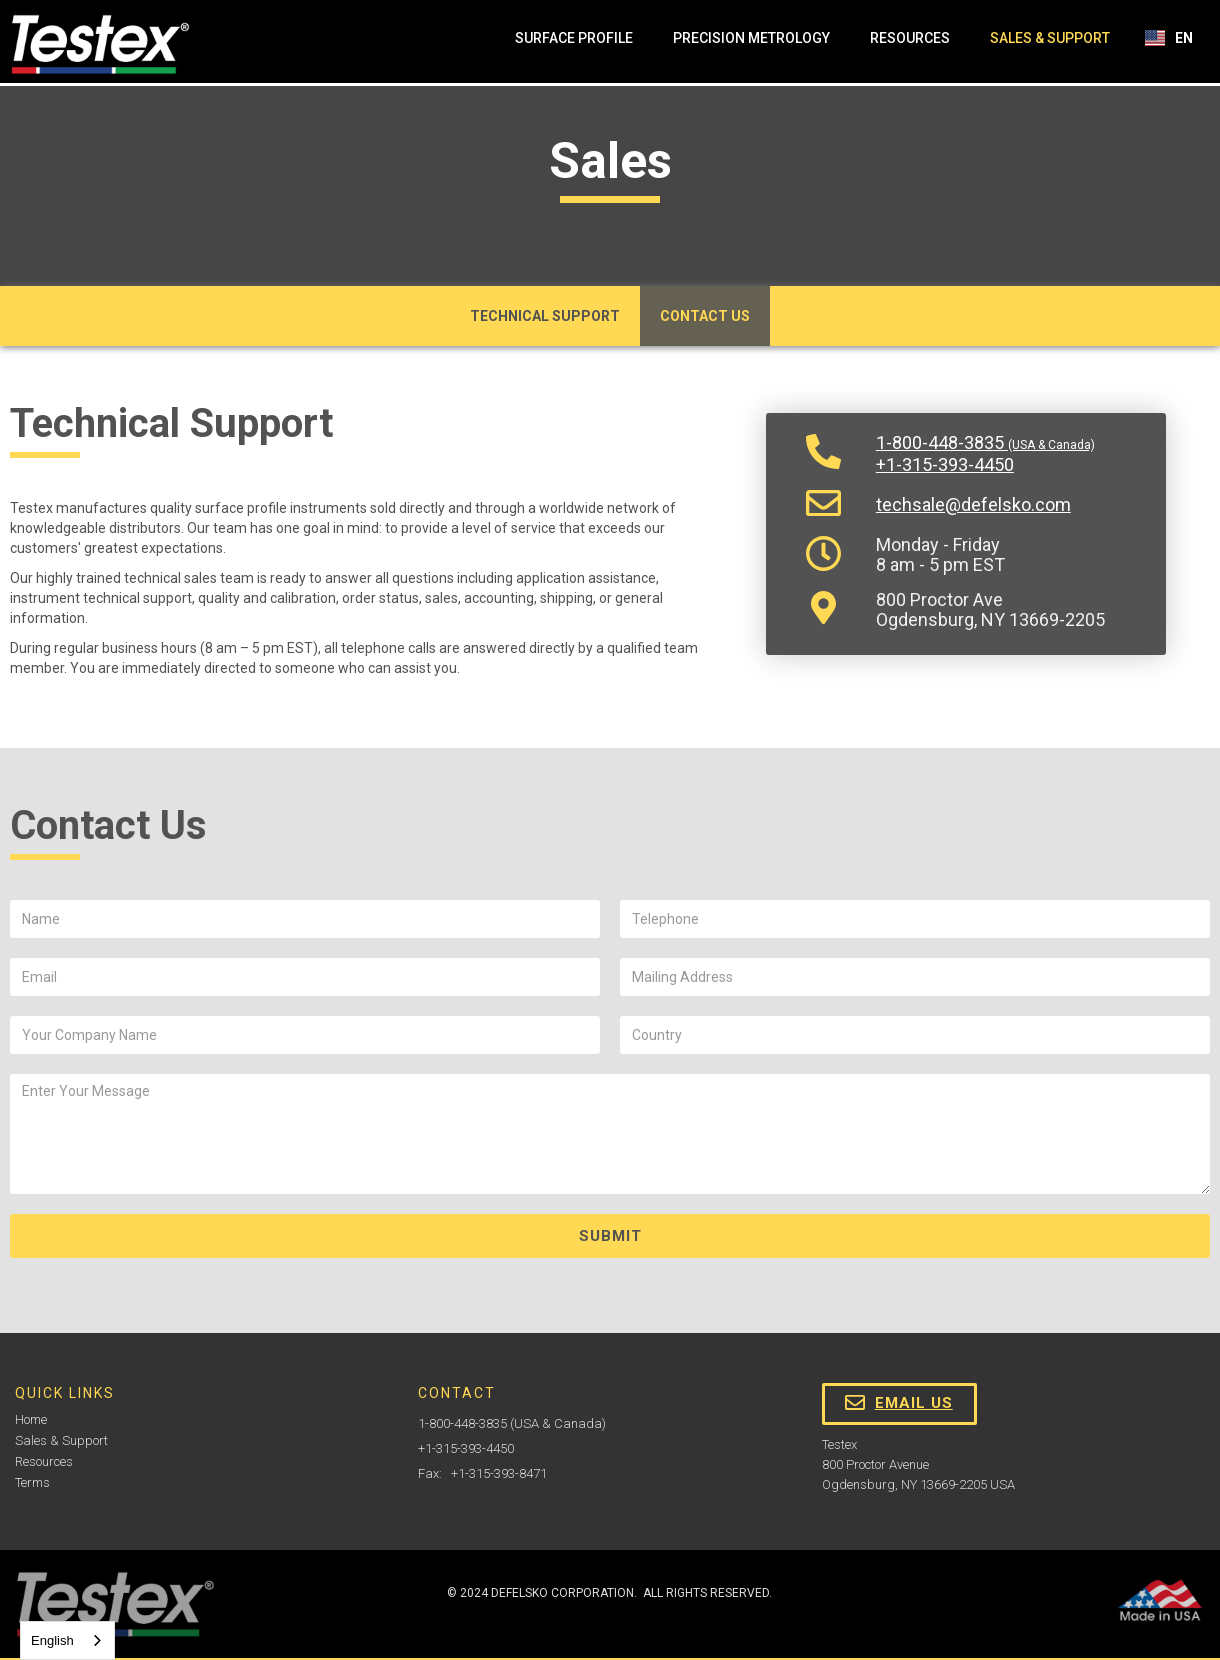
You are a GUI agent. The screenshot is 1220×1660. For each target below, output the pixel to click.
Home (31, 1419)
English (52, 1640)
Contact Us (705, 316)
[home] (100, 44)
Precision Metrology (751, 38)
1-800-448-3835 (985, 443)
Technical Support (545, 316)
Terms (32, 1482)
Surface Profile (574, 38)
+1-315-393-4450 (945, 465)
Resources (910, 38)
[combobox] (67, 1640)
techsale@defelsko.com (973, 505)
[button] (1170, 38)
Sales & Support (1050, 38)
